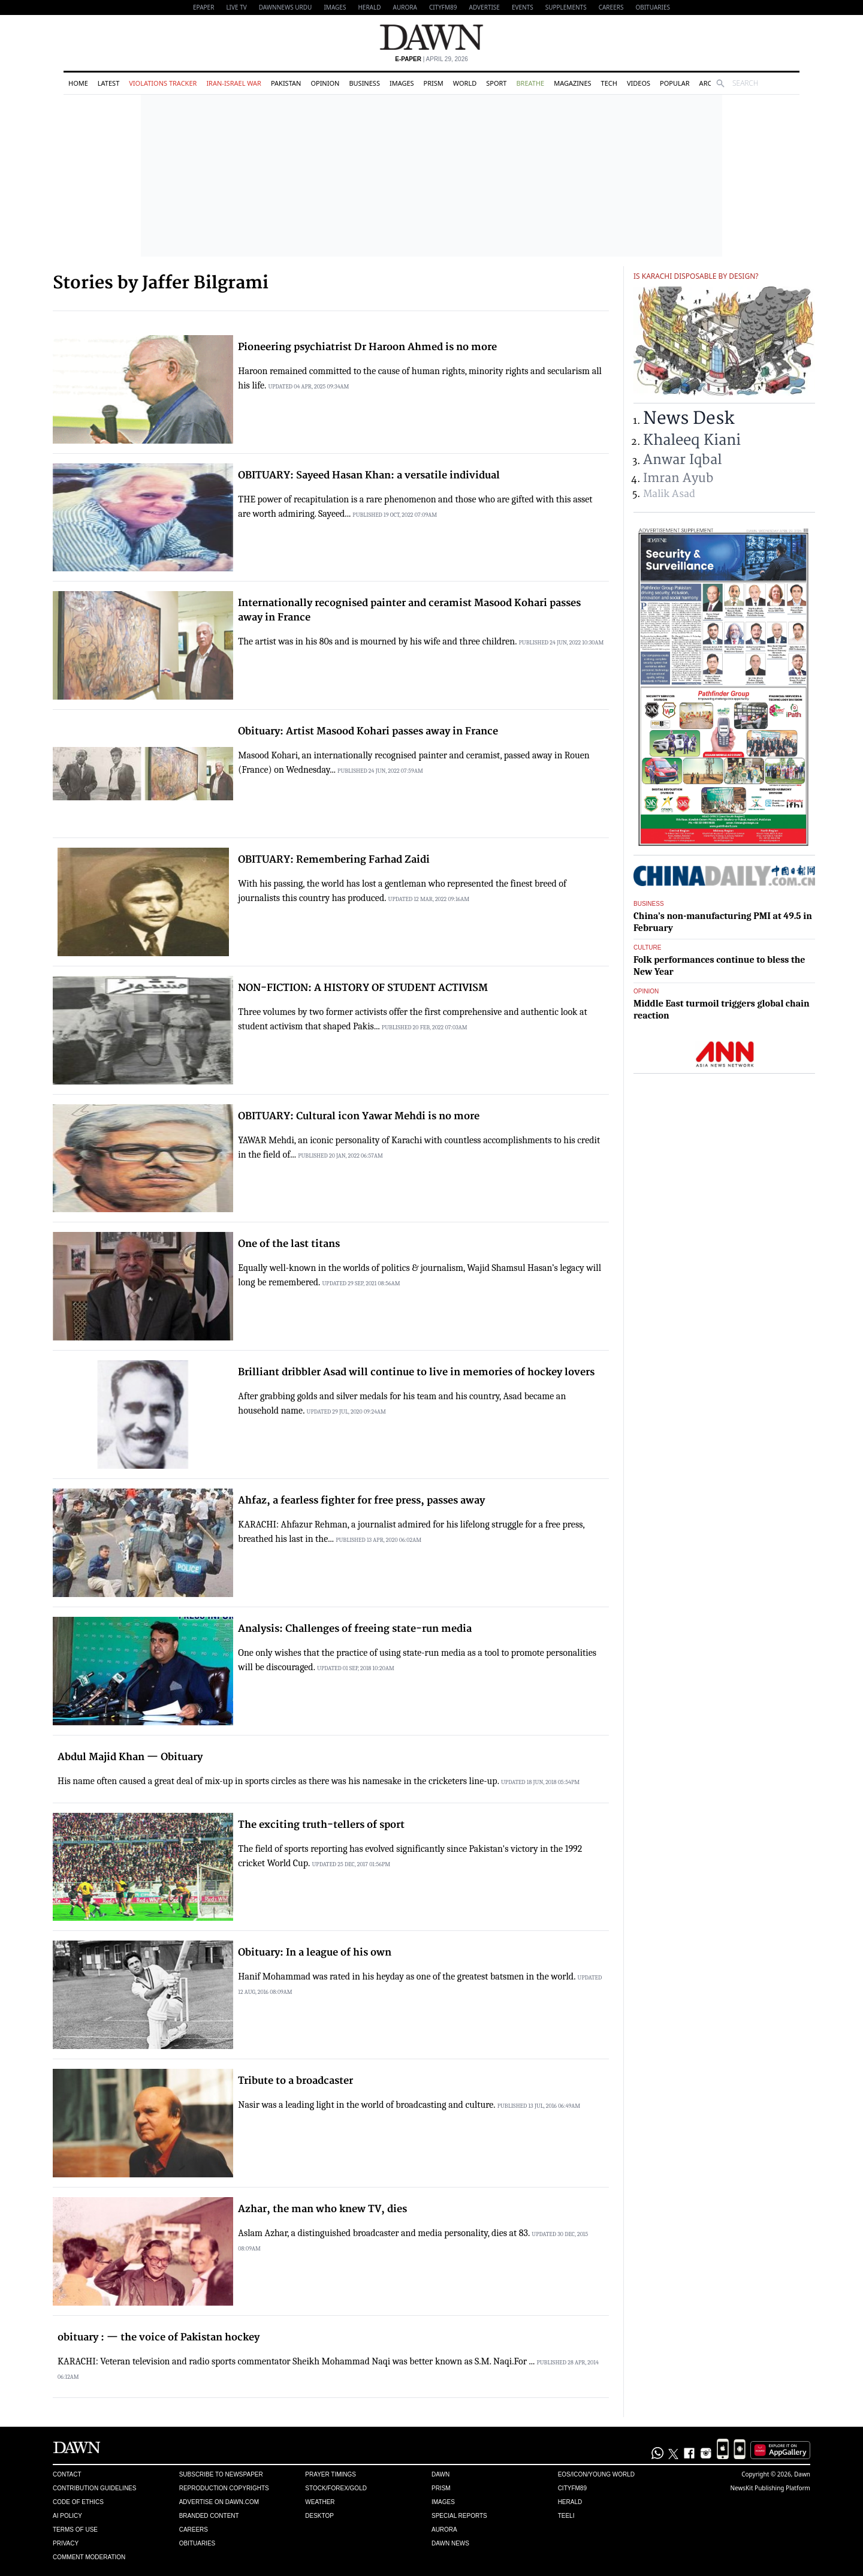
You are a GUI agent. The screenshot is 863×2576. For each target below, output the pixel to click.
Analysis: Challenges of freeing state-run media (355, 1629)
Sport (496, 83)
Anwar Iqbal (682, 459)
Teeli (566, 2515)
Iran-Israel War (233, 83)
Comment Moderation (89, 2557)
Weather (319, 2502)
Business (364, 83)
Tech (609, 83)
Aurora (405, 7)
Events (522, 7)
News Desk (688, 418)
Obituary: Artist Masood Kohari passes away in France (368, 731)
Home (78, 83)
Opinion (324, 83)
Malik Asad (669, 494)
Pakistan (286, 83)
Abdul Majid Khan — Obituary (130, 1757)
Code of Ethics (78, 2502)
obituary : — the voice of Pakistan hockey (158, 2337)
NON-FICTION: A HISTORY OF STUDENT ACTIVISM (363, 988)
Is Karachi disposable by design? (695, 276)
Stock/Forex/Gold (336, 2488)
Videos (638, 83)
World (464, 83)
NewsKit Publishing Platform (770, 2488)
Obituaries (652, 7)
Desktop (319, 2515)
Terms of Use (75, 2529)
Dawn (440, 2474)
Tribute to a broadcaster (295, 2081)
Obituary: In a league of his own (314, 1953)
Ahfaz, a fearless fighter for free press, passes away (361, 1501)
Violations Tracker (163, 83)
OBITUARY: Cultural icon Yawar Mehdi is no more (358, 1116)
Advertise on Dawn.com (219, 2502)
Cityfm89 (572, 2488)
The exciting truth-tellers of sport (321, 1825)
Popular (675, 83)
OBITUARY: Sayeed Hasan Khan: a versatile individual (369, 475)
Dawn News (450, 2543)
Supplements (566, 7)
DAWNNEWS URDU (285, 7)
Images (335, 7)
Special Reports (459, 2515)
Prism (433, 83)
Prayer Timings (330, 2474)
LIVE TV (236, 7)
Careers (611, 7)
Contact (67, 2474)
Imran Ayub (678, 478)
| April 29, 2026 (431, 59)
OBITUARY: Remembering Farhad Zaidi (334, 860)
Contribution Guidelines (94, 2488)
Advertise (484, 7)
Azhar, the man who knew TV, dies (322, 2209)
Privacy (66, 2543)
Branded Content (209, 2515)
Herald (369, 7)
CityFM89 (443, 7)
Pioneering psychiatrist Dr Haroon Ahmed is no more (367, 347)
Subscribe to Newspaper (221, 2474)
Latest (108, 83)
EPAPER (203, 7)
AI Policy (67, 2515)
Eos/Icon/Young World (596, 2474)
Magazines (572, 83)
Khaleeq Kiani (692, 440)
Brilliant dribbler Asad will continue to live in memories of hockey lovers (416, 1372)
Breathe (530, 83)
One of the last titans (289, 1244)
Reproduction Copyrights (224, 2488)
